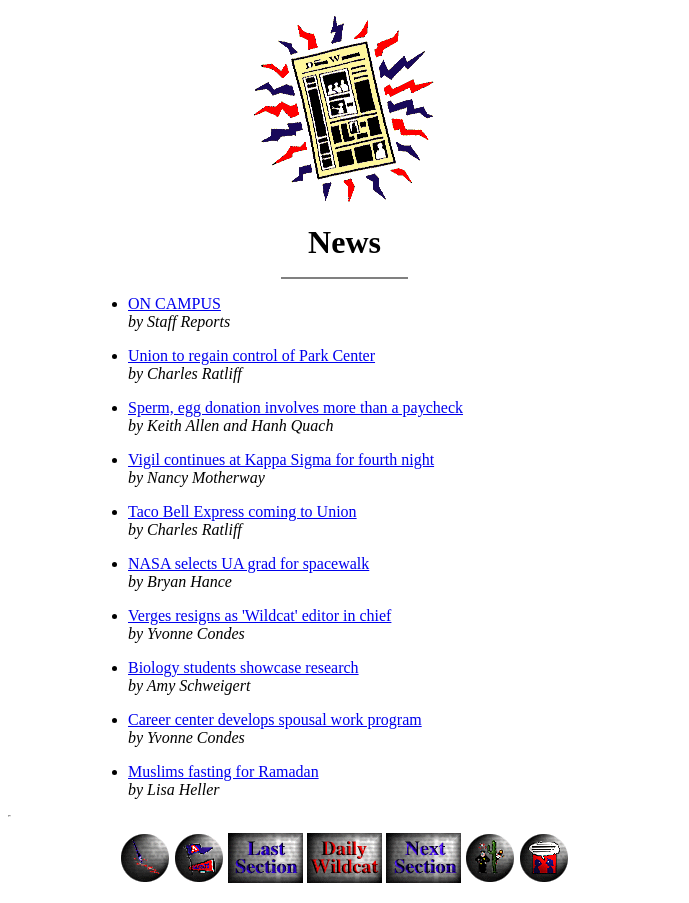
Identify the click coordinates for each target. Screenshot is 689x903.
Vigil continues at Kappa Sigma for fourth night (281, 459)
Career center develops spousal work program (275, 719)
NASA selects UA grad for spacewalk (248, 563)
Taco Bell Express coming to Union (242, 511)
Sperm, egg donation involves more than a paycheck (295, 407)
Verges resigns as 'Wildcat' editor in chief (259, 615)
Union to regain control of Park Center (251, 355)
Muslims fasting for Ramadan (223, 771)
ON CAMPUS (174, 303)
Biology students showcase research (243, 667)
